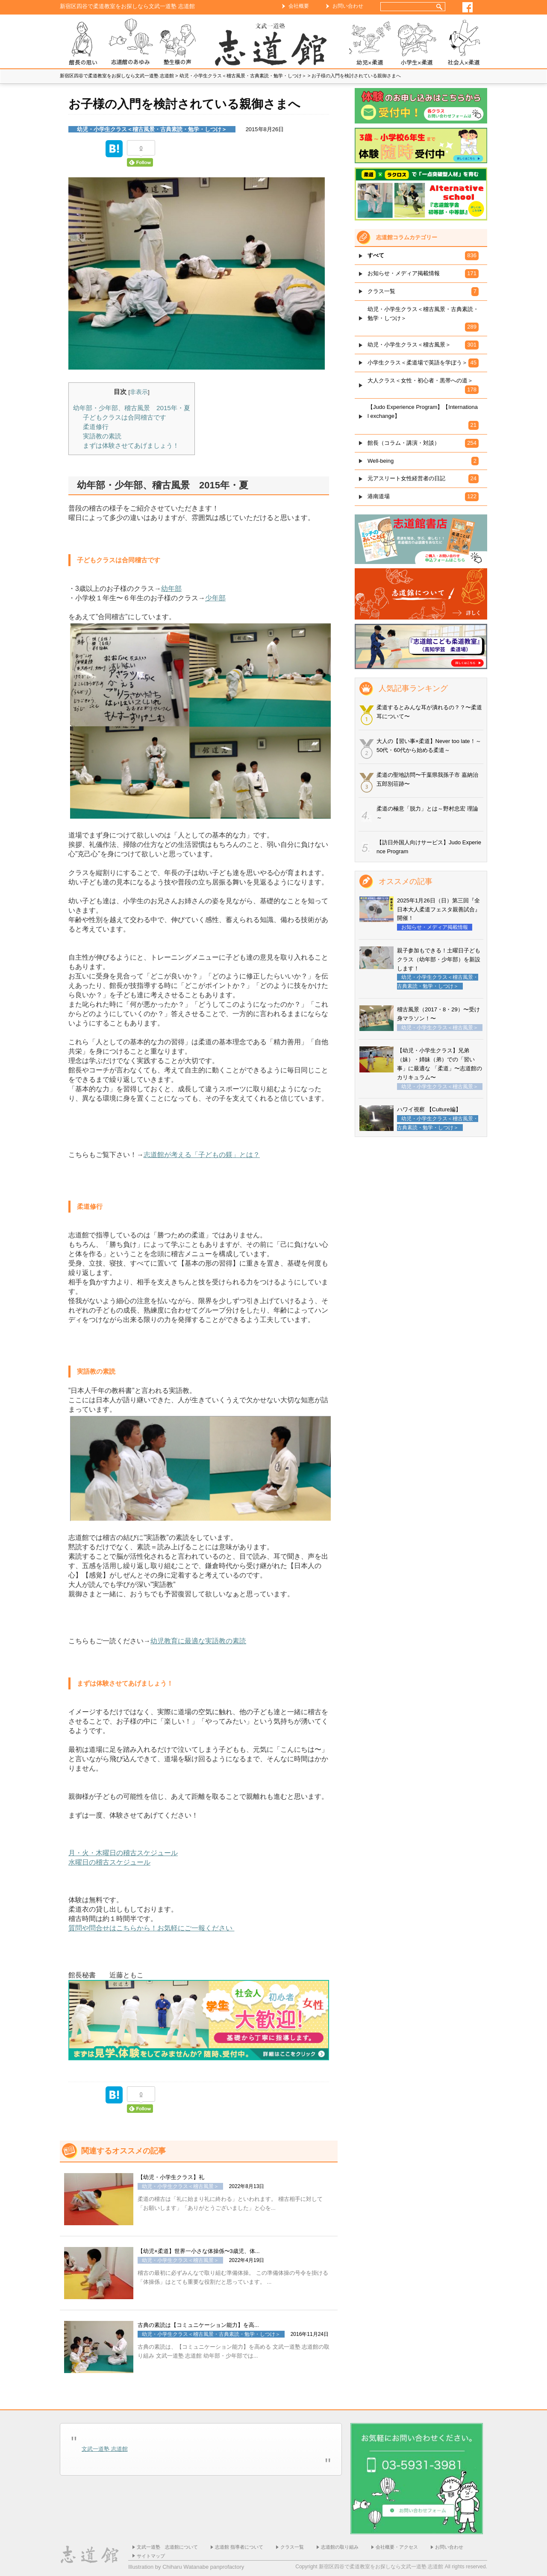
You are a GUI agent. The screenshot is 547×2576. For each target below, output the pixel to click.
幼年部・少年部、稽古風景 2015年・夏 (131, 407)
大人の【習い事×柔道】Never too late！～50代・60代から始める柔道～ (428, 745)
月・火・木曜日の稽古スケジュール (123, 1852)
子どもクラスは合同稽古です (124, 417)
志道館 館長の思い (83, 43)
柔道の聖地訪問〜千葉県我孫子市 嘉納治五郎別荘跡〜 (427, 779)
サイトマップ (151, 2555)
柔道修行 (96, 426)
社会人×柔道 (463, 43)
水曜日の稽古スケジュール (109, 1862)
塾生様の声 (177, 43)
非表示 (139, 392)
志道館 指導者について (239, 2547)
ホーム (273, 43)
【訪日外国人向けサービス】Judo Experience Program (428, 847)
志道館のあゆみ (130, 43)
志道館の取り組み (340, 2547)
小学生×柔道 (416, 43)
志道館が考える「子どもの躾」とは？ (202, 1154)
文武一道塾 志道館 (105, 2449)
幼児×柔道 (369, 43)
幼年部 (171, 588)
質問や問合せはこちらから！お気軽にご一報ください (151, 1928)
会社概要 (298, 6)
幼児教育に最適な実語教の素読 (198, 1641)
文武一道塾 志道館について (167, 2547)
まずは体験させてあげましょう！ (131, 445)
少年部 (215, 598)
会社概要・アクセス (397, 2547)
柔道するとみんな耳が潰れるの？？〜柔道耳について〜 (429, 712)
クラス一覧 (292, 2547)
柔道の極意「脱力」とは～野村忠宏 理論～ (427, 813)
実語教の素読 (102, 436)
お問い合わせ (347, 6)
